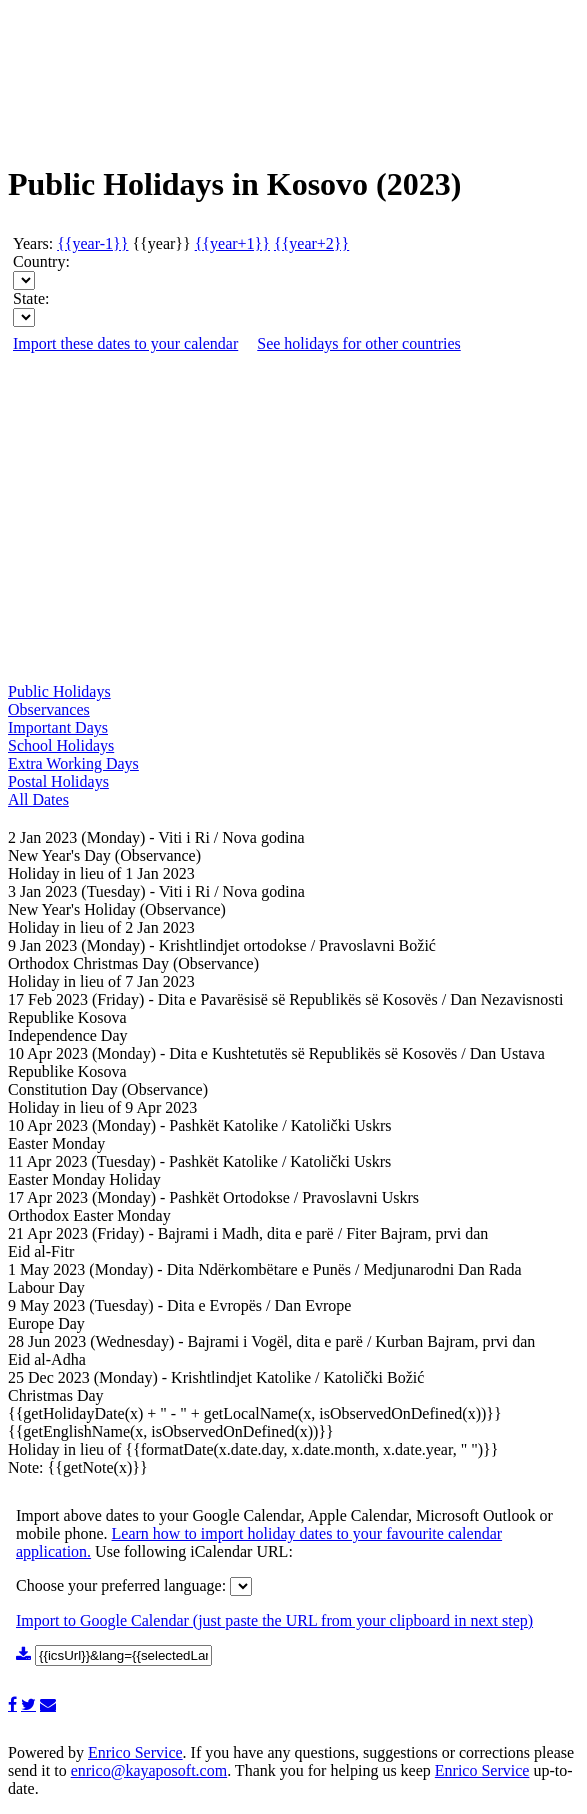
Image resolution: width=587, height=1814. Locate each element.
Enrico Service (135, 1752)
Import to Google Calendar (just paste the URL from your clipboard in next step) (274, 1620)
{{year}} (161, 243)
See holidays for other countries (359, 343)
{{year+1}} (232, 243)
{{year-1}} (92, 243)
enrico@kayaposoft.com (149, 1770)
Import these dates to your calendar (125, 343)
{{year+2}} (311, 243)
